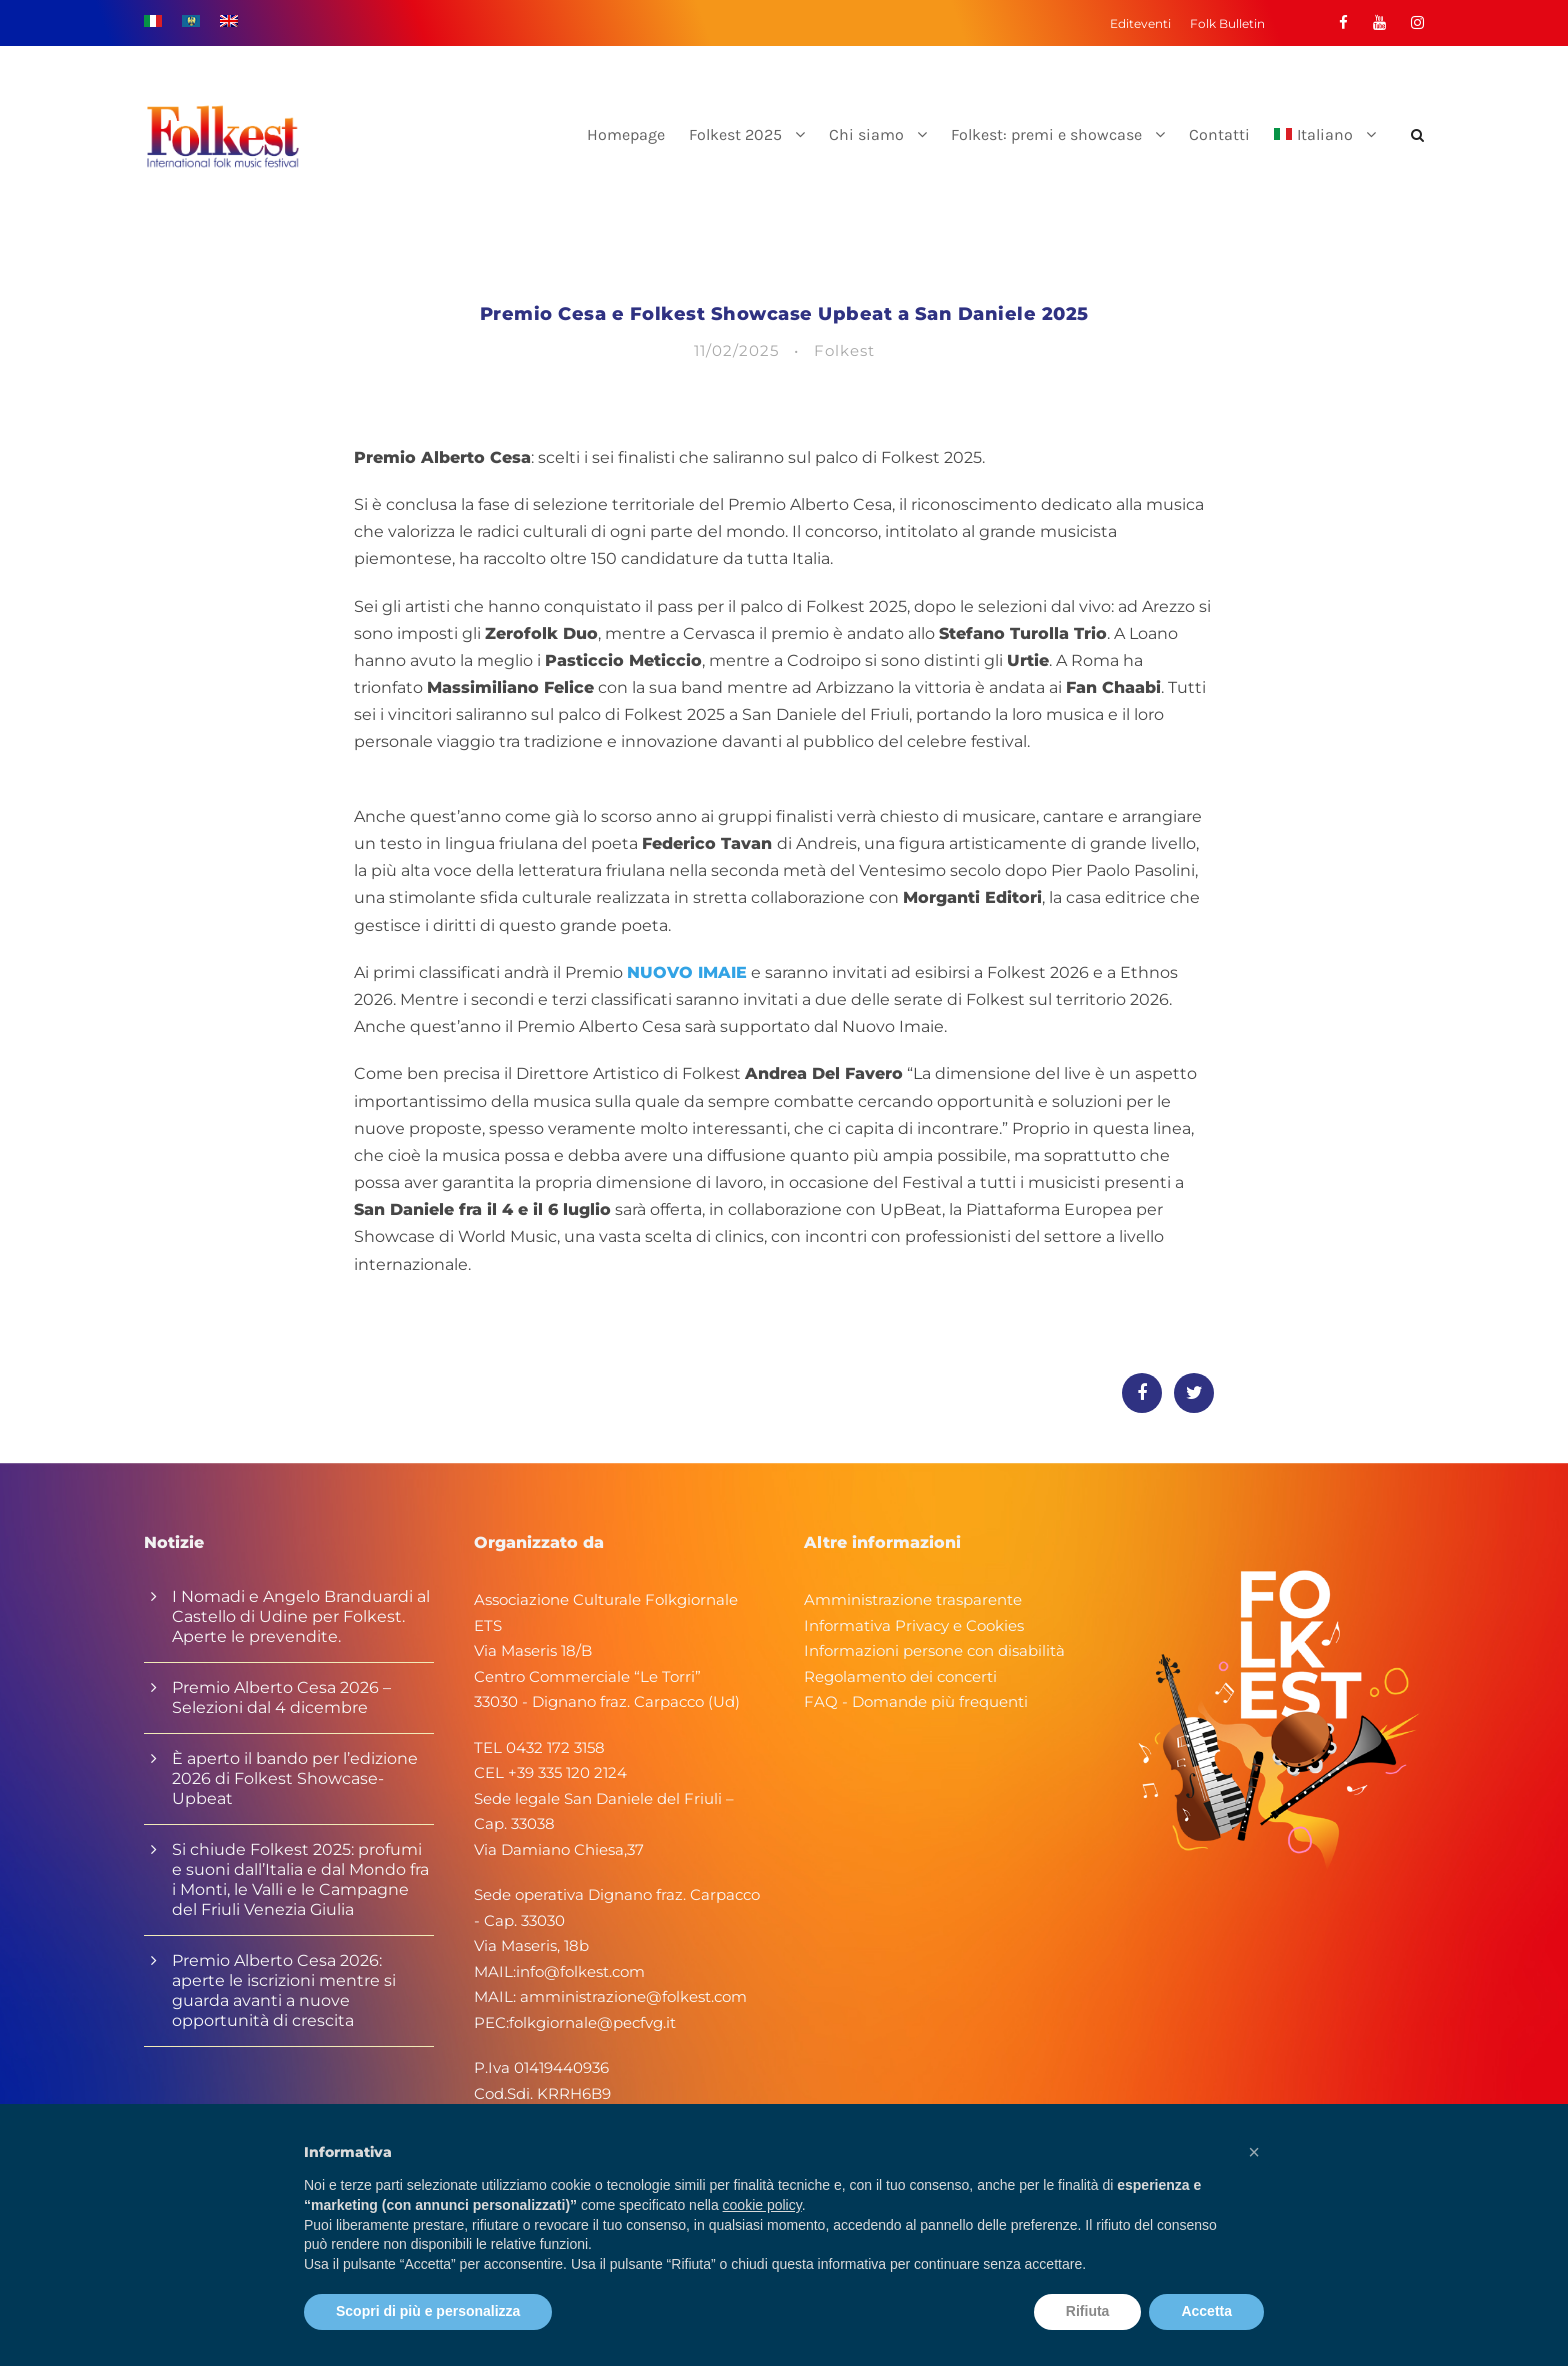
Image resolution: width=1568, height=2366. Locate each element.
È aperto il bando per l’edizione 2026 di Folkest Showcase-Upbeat (295, 1778)
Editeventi (1140, 23)
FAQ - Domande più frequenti (916, 1701)
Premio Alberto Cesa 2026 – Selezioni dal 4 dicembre (281, 1697)
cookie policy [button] (762, 2205)
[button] (1254, 2152)
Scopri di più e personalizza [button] (428, 2311)
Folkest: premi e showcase (1046, 134)
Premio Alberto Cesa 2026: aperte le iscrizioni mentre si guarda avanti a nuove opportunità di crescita (284, 1990)
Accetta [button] (1206, 2311)
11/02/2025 (736, 350)
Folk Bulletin (1227, 23)
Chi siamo (866, 134)
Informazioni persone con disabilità (934, 1650)
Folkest (844, 350)
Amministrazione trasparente (913, 1599)
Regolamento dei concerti (900, 1676)
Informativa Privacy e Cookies (914, 1625)
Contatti (1219, 134)
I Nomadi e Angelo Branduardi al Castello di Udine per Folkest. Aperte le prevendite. (301, 1616)
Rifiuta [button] (1088, 2311)
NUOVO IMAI (681, 972)
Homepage (626, 134)
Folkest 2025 (735, 134)
